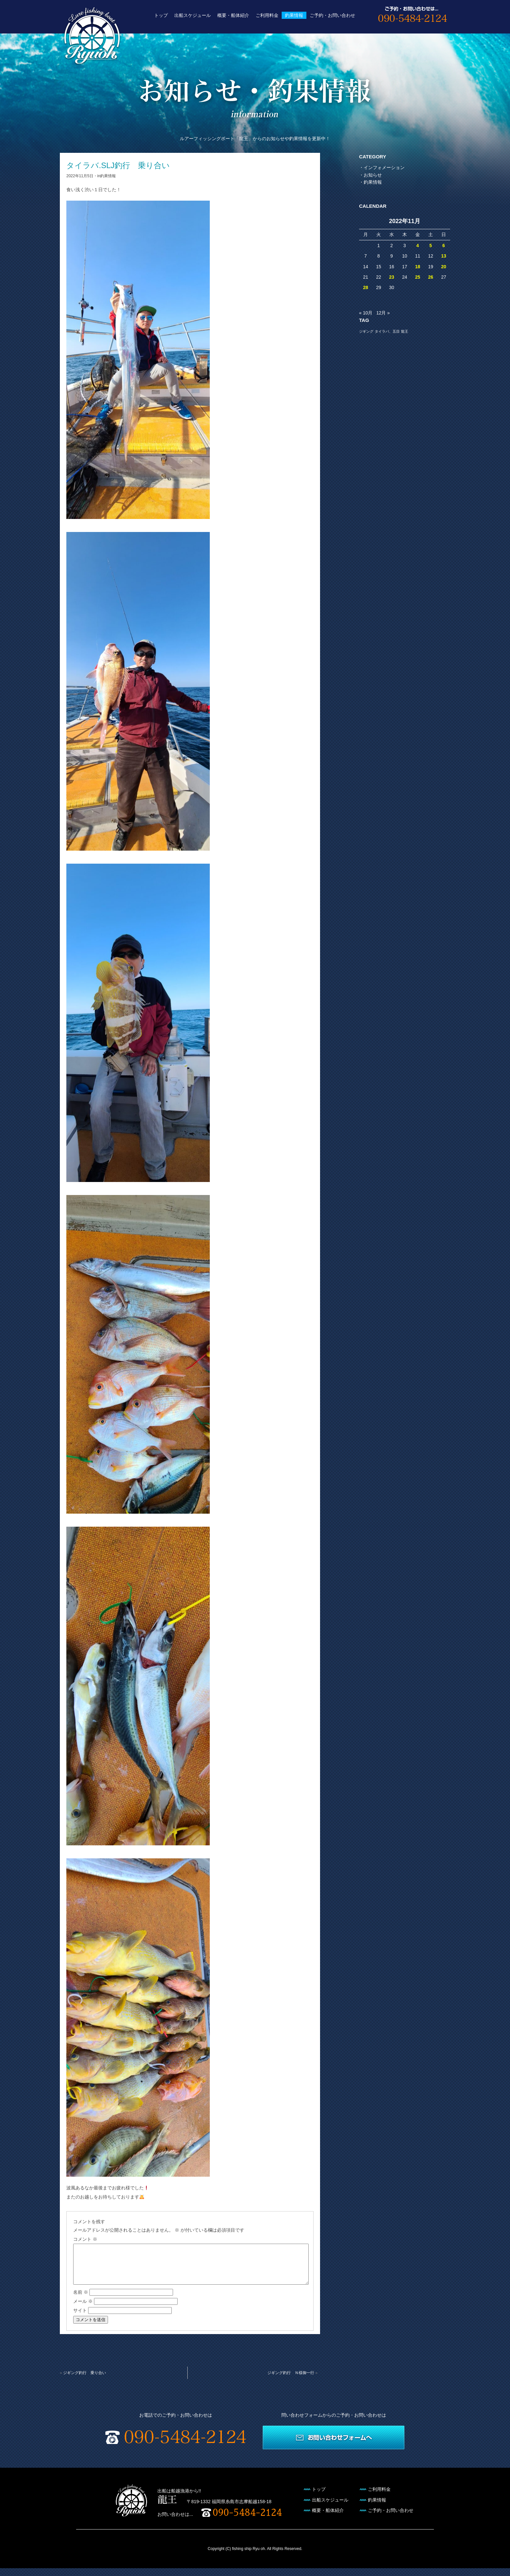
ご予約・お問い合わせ (332, 15)
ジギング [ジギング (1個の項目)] (366, 331)
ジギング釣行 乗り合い (84, 2380)
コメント (85, 2239)
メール (83, 2309)
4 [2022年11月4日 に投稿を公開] (417, 245)
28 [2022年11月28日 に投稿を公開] (365, 287)
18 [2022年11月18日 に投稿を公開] (417, 266)
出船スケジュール (192, 15)
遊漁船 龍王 (92, 36)
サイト (80, 2318)
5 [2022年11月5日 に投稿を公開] (430, 245)
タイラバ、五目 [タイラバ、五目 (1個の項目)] (387, 331)
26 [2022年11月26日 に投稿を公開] (430, 277)
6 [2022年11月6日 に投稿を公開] (443, 245)
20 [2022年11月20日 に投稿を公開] (443, 266)
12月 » (383, 312)
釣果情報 (294, 15)
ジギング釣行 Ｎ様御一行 (290, 2380)
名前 (80, 2300)
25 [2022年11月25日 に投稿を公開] (417, 277)
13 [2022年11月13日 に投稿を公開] (443, 256)
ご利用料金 (267, 15)
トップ (161, 15)
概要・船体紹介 (233, 15)
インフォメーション (384, 167)
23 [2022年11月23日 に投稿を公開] (391, 277)
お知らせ (373, 175)
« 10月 (365, 312)
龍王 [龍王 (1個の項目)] (404, 331)
